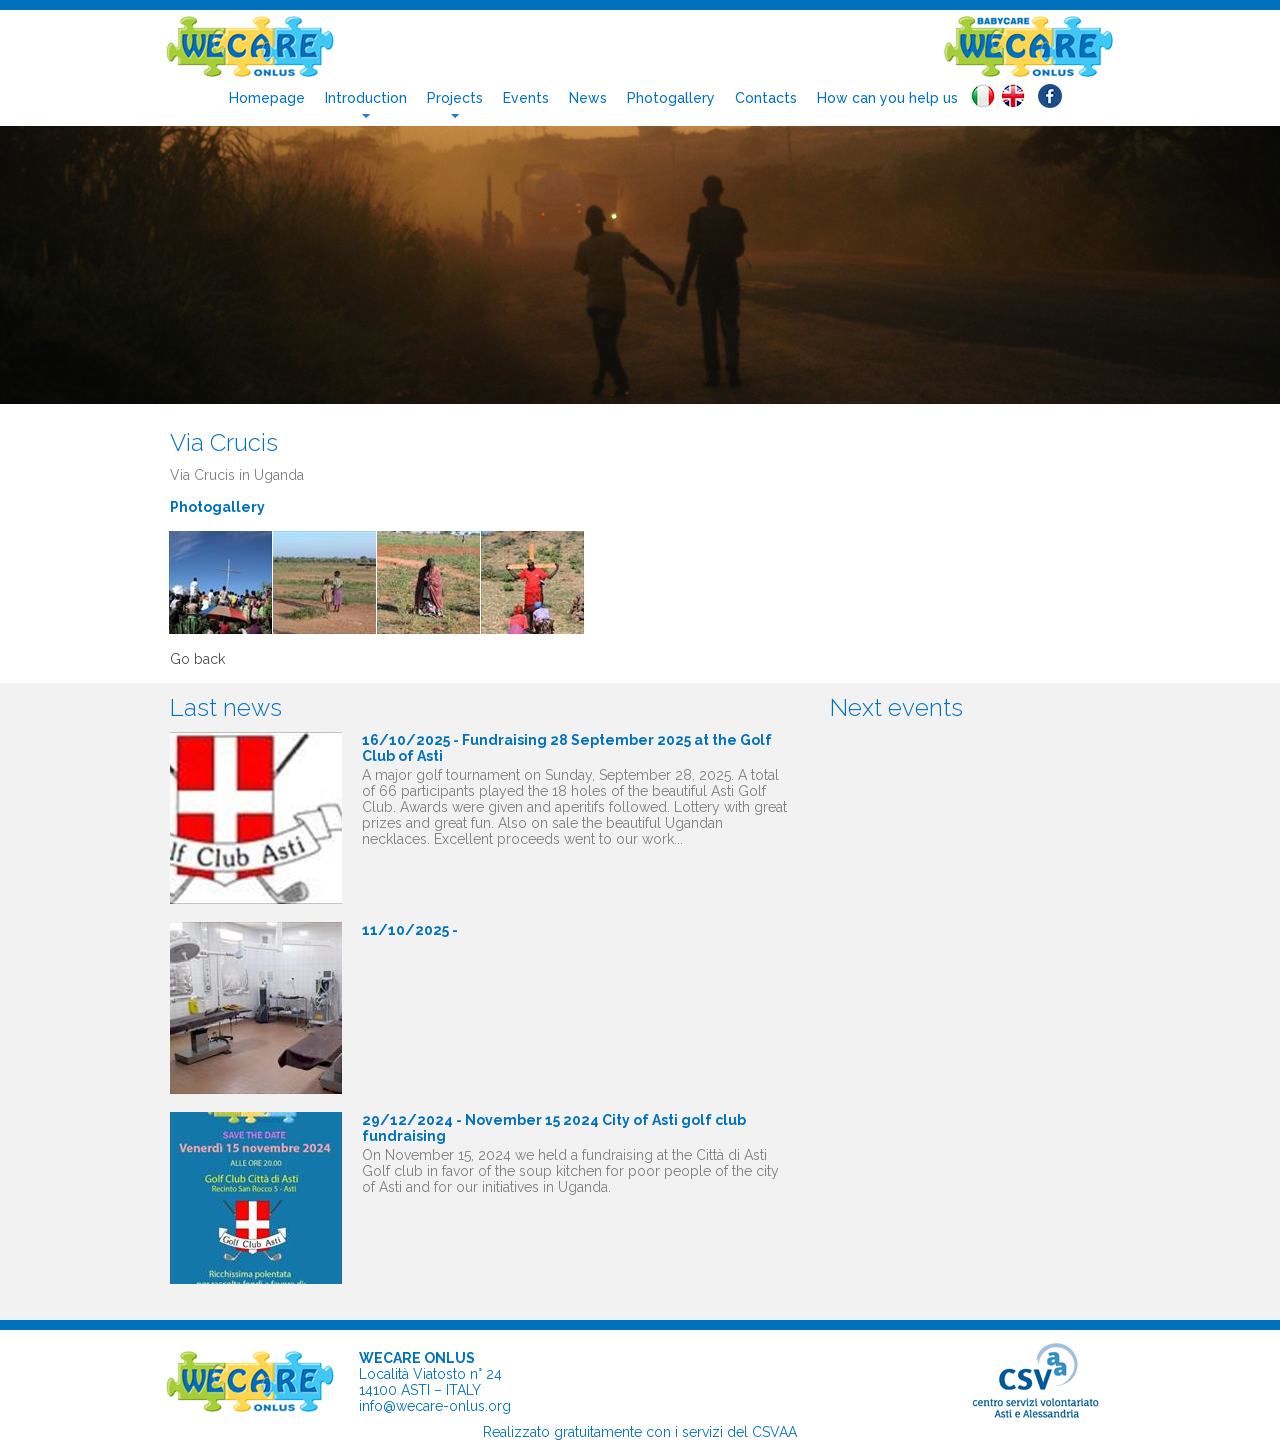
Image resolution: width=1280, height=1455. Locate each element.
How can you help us (887, 98)
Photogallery (671, 98)
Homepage (267, 98)
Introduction (366, 98)
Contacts (766, 98)
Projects (455, 98)
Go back (197, 659)
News (588, 98)
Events (526, 98)
